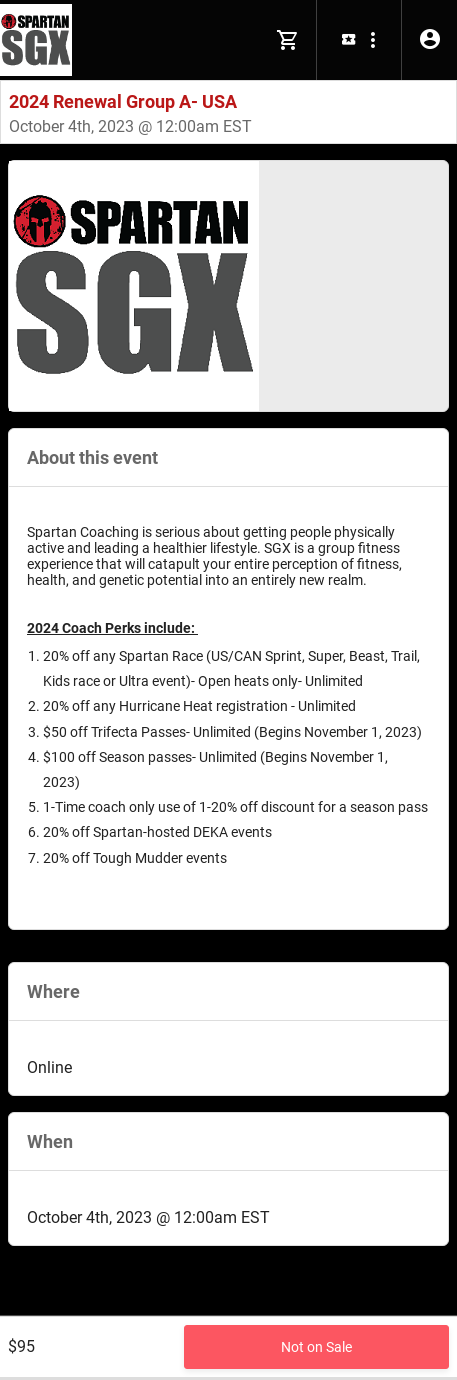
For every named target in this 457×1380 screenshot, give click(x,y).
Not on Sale (316, 1347)
